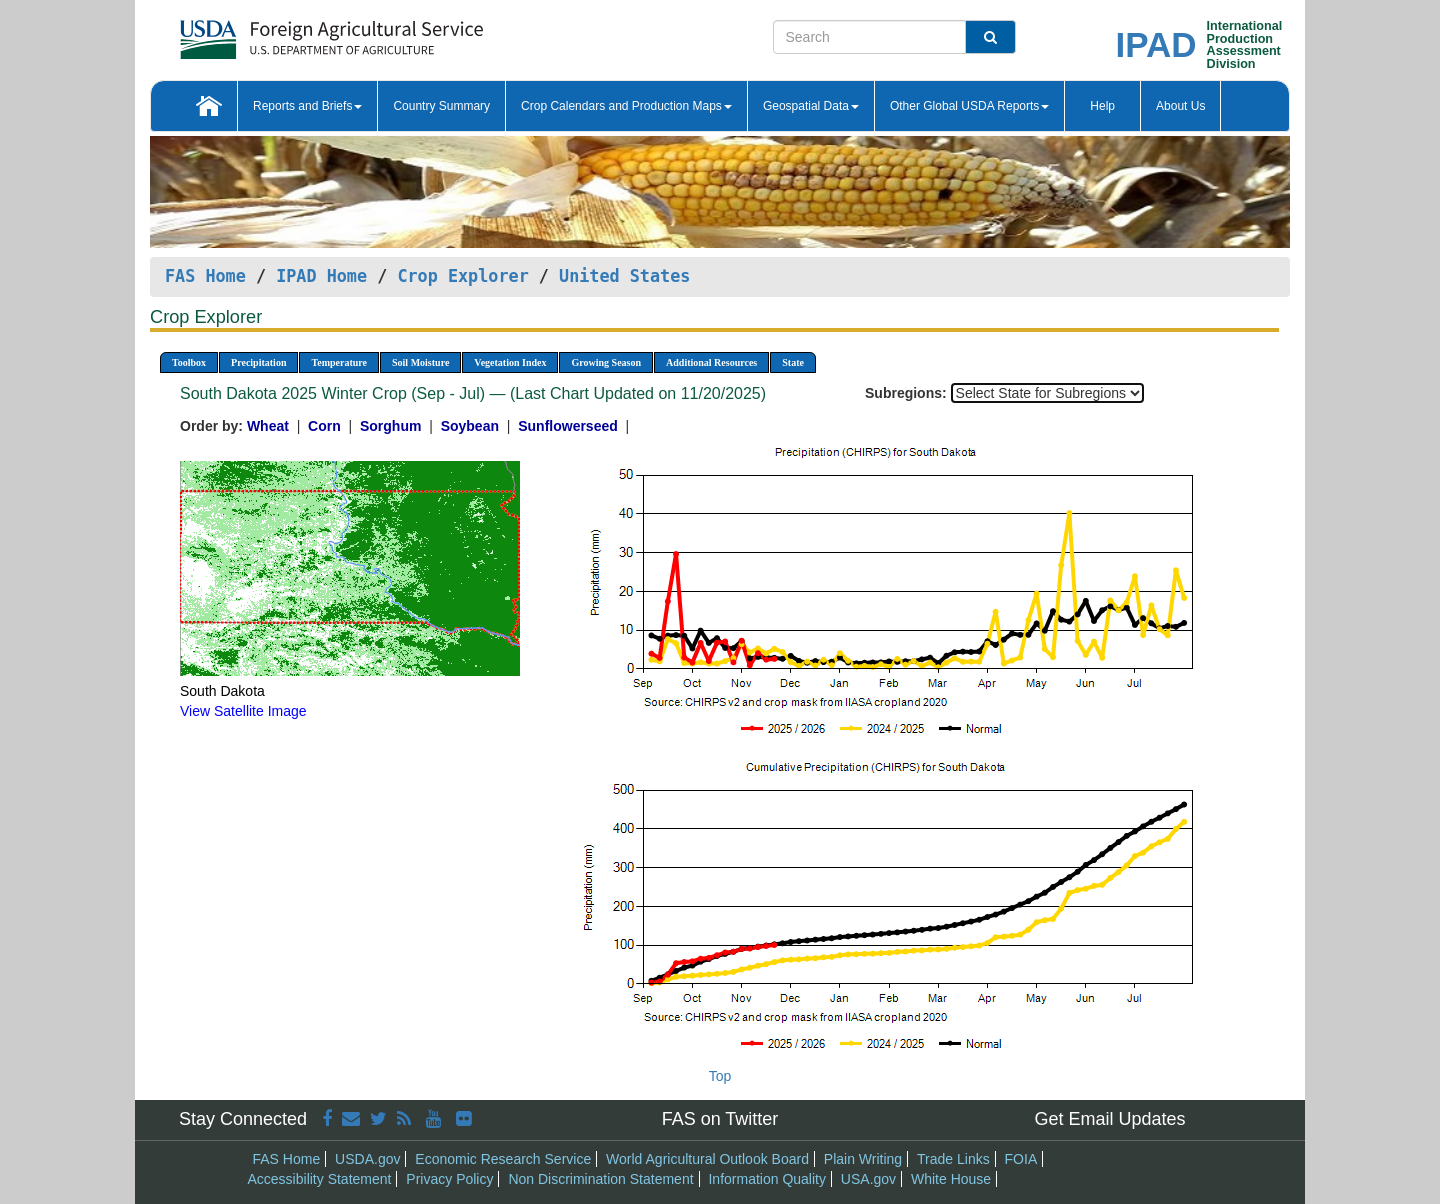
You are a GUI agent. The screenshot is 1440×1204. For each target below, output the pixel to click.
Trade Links (953, 1159)
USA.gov (868, 1179)
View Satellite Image (243, 711)
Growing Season (606, 362)
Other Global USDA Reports (969, 106)
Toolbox (189, 362)
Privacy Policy (449, 1179)
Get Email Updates (1109, 1119)
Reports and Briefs (307, 106)
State (793, 362)
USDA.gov (367, 1159)
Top (720, 1076)
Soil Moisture (420, 362)
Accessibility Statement (320, 1179)
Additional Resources (711, 362)
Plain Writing (863, 1159)
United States (624, 276)
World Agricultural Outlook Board (707, 1159)
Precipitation (258, 362)
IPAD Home (321, 276)
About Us (1180, 106)
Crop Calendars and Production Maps (626, 106)
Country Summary (441, 106)
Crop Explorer (462, 276)
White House (951, 1179)
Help (1102, 106)
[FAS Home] (281, 32)
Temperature (339, 362)
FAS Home (205, 276)
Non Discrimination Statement (600, 1179)
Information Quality (767, 1179)
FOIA (1021, 1159)
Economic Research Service (503, 1159)
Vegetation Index (510, 362)
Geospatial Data (811, 106)
